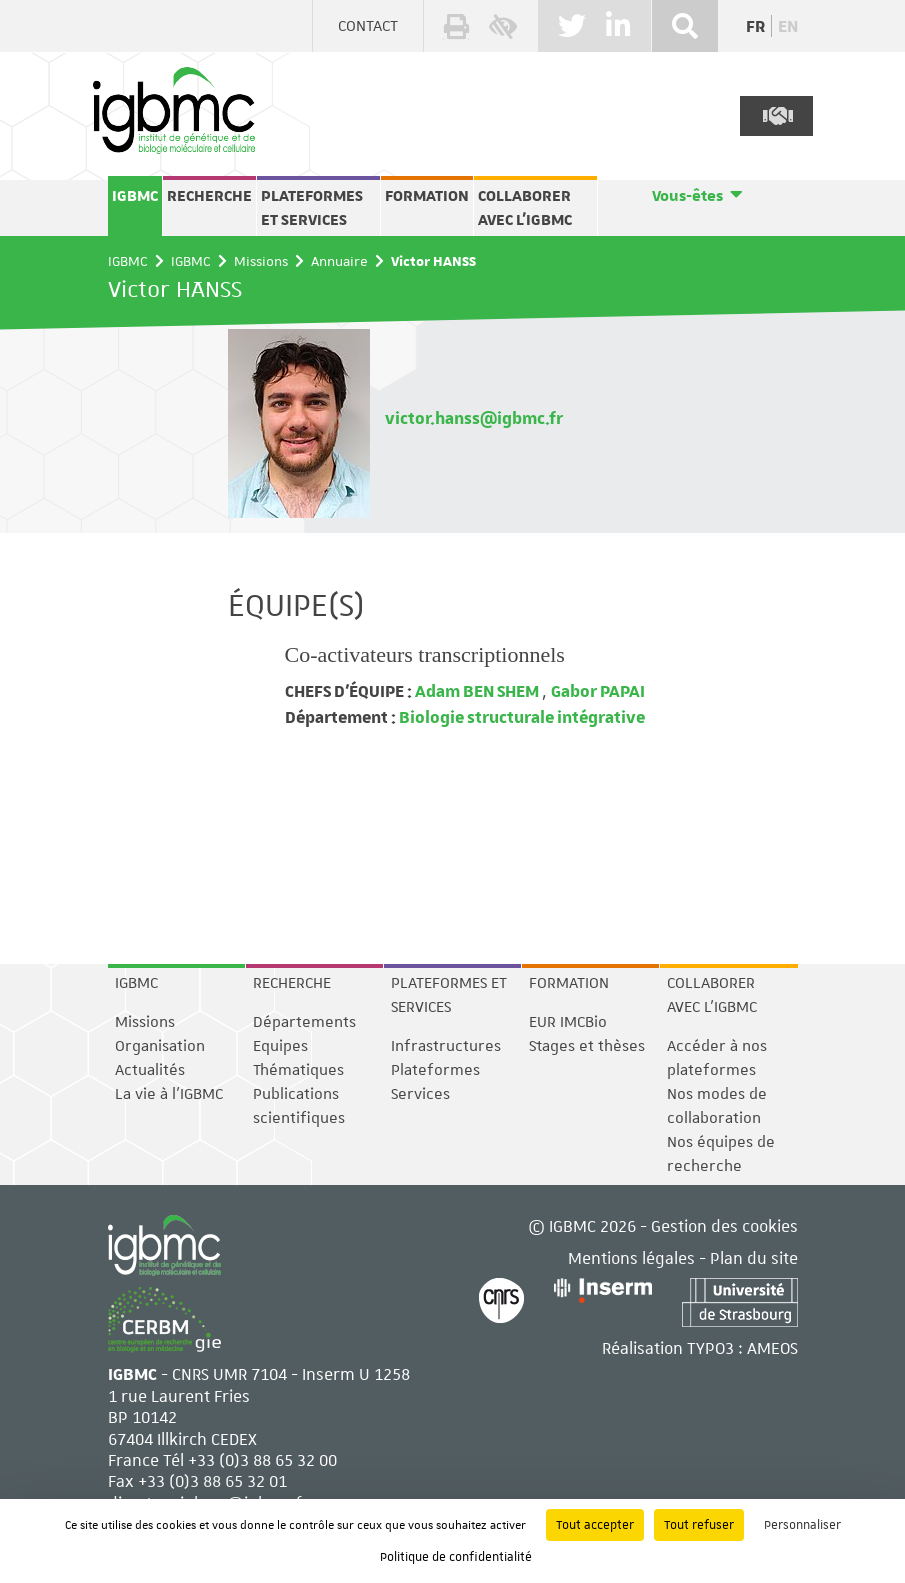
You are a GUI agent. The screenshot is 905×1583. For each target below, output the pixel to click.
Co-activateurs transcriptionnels (425, 654)
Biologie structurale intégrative (520, 716)
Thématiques (298, 1070)
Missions (261, 261)
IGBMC (135, 196)
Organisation (160, 1046)
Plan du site (754, 1257)
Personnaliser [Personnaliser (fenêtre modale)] (802, 1525)
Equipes (280, 1046)
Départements (304, 1022)
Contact (368, 26)
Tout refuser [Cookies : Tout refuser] (699, 1525)
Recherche (209, 196)
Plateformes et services (312, 208)
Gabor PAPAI (598, 690)
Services (420, 1094)
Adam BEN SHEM (477, 690)
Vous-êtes (687, 196)
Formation (427, 196)
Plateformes (435, 1070)
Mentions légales (631, 1257)
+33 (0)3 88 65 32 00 (262, 1459)
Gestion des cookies (724, 1225)
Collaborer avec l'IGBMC (525, 208)
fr (755, 25)
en (788, 25)
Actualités (150, 1070)
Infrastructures (446, 1046)
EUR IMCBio (568, 1022)
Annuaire (339, 261)
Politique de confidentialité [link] (456, 1557)
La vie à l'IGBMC (169, 1094)
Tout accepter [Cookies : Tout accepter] (595, 1525)
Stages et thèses (587, 1046)
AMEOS (772, 1347)
